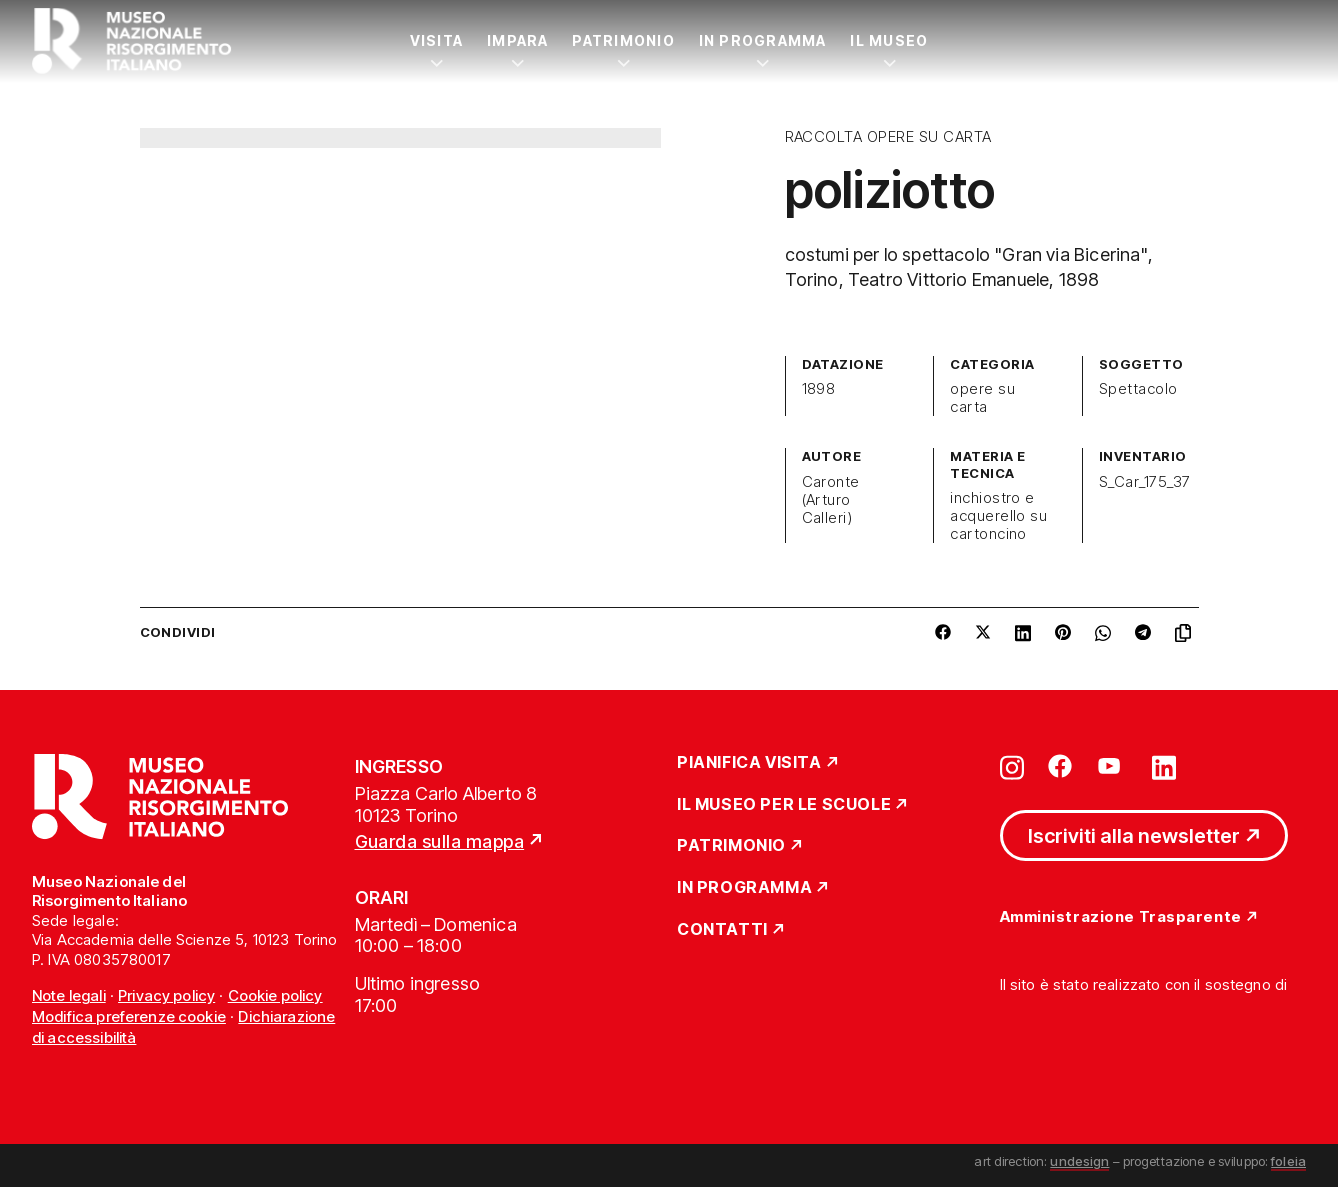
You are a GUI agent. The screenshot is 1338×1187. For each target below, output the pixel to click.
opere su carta (982, 398)
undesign (1079, 1161)
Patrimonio (623, 40)
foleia (1288, 1161)
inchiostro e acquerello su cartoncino (998, 516)
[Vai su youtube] (1112, 766)
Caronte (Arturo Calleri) (831, 500)
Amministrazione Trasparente (1121, 917)
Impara (517, 40)
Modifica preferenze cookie (129, 1016)
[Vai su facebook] (1060, 766)
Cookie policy (275, 995)
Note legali (69, 995)
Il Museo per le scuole (784, 805)
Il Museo (889, 40)
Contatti (722, 930)
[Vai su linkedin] (1164, 766)
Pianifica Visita (749, 763)
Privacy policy (166, 995)
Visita (436, 40)
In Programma (763, 40)
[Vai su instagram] (1012, 766)
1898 (819, 389)
